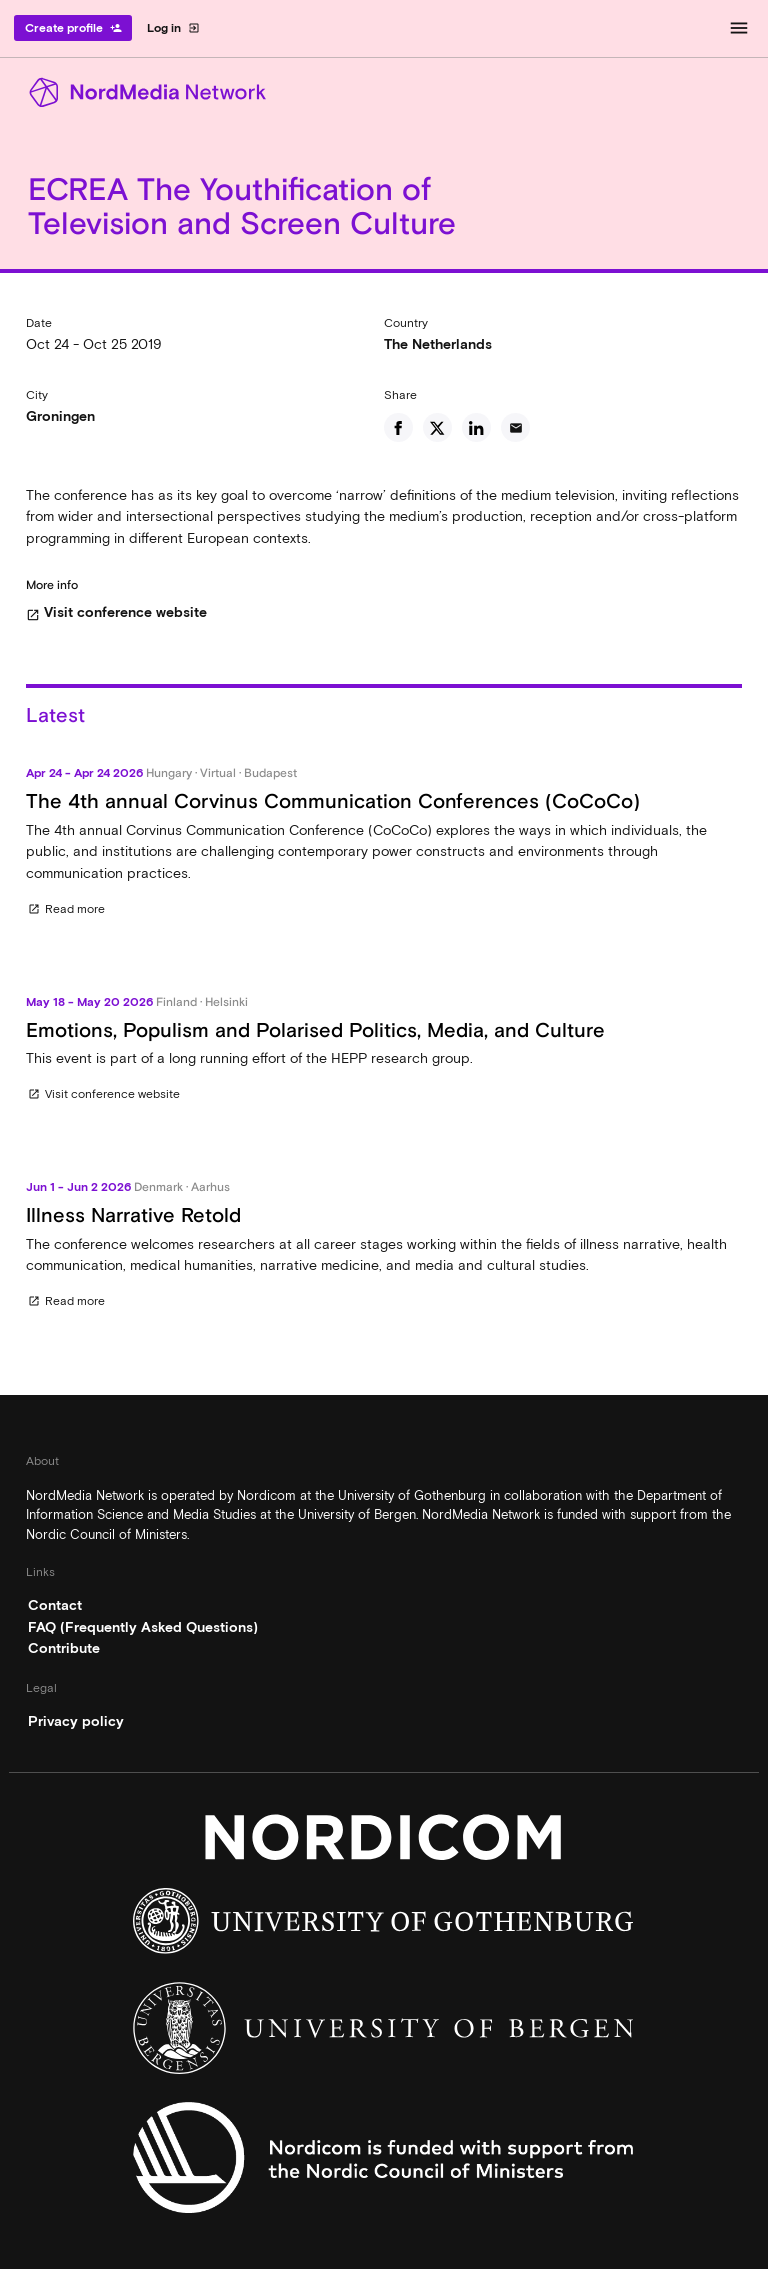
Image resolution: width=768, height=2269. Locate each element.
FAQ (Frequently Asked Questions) (143, 1627)
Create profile (73, 28)
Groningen (60, 416)
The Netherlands (438, 344)
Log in (173, 28)
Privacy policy (76, 1721)
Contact (55, 1605)
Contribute (64, 1648)
